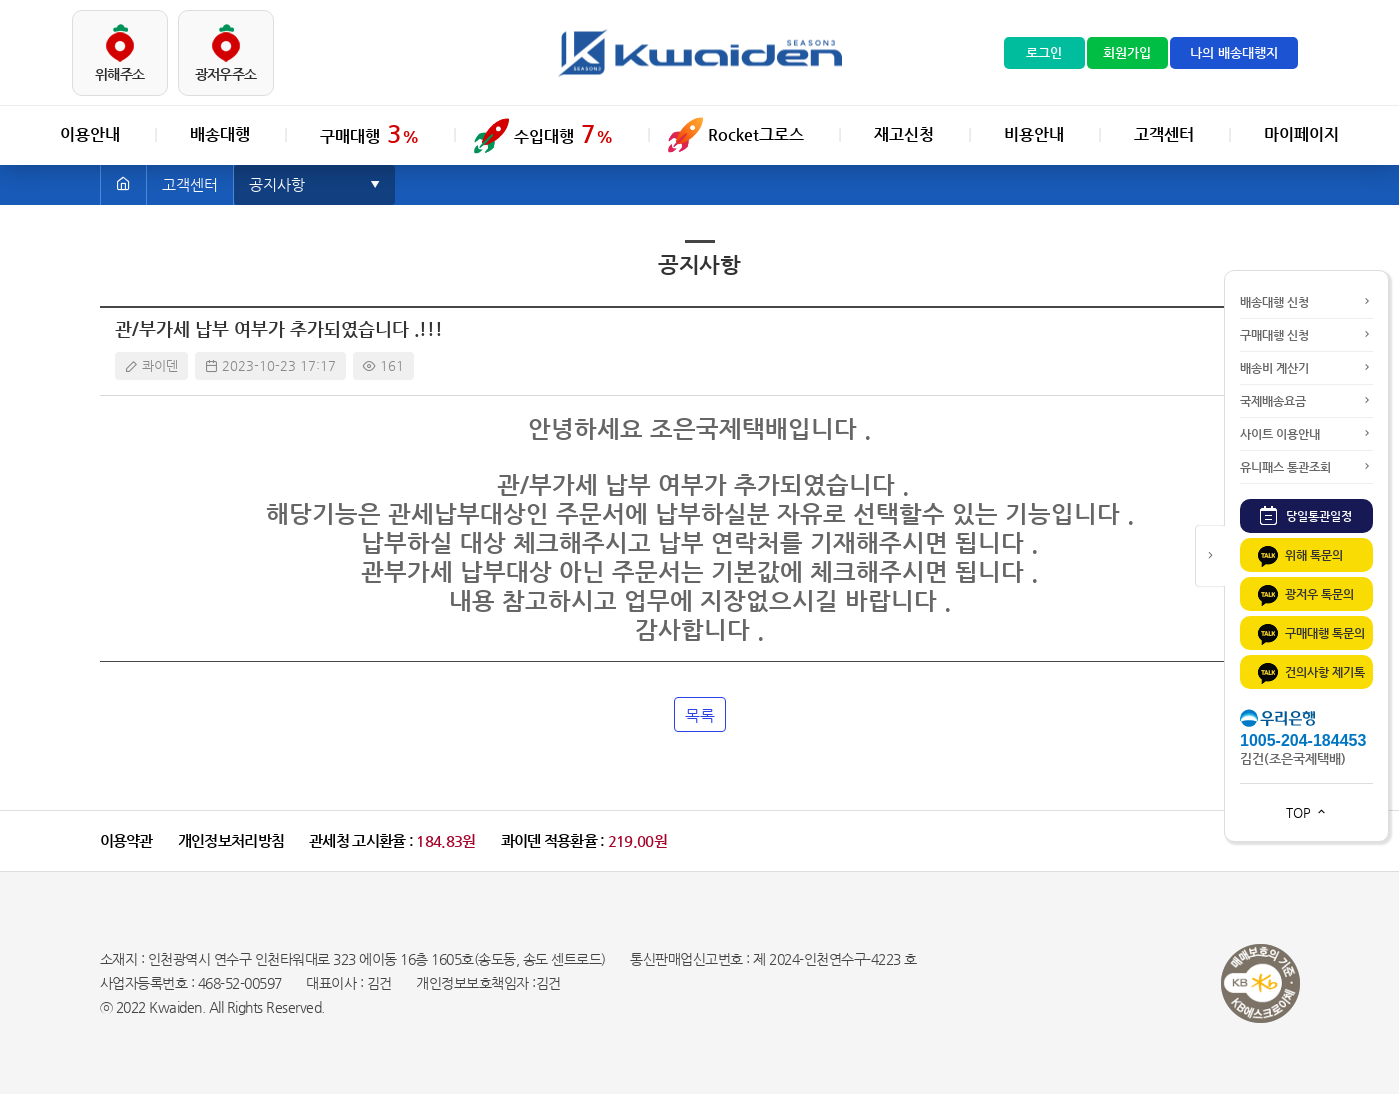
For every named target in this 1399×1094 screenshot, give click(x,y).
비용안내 (1034, 134)
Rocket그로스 (756, 134)
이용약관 (126, 840)
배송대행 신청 (1306, 302)
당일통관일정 (1306, 515)
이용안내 (90, 134)
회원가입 (1127, 52)
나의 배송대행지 (1234, 52)
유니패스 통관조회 (1306, 467)
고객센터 (1164, 134)
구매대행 (369, 134)
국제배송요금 (1306, 401)
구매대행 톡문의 (1310, 634)
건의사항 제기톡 (1310, 673)
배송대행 (220, 134)
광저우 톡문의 (1304, 595)
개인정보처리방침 (231, 840)
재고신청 (904, 134)
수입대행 (563, 134)
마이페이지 (1301, 134)
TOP (1307, 812)
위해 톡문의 (1299, 556)
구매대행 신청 (1306, 335)
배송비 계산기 (1306, 368)
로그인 (1044, 52)
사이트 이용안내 (1306, 434)
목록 (700, 715)
